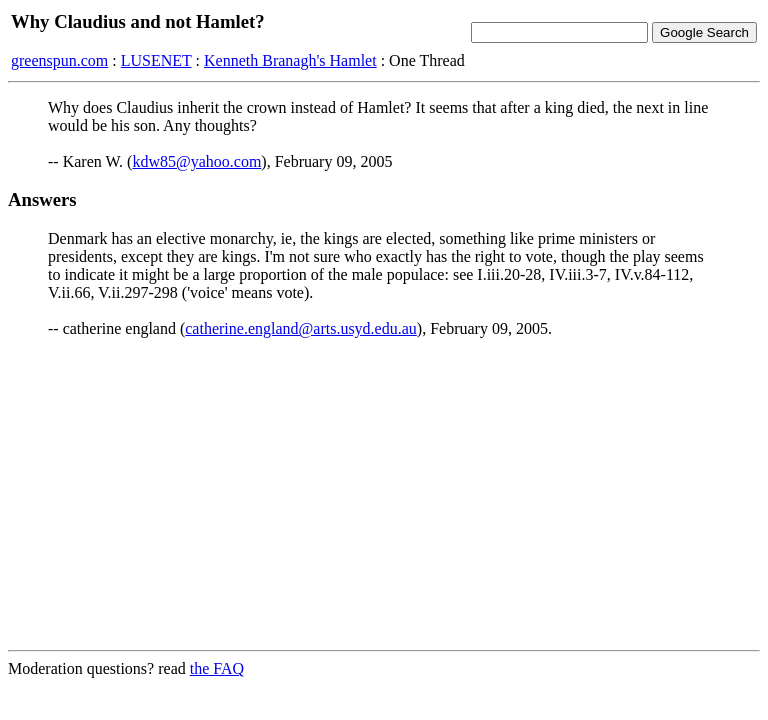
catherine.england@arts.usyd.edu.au (301, 328)
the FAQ (217, 668)
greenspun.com (59, 60)
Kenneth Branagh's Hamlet (290, 60)
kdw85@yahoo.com (196, 161)
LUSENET (156, 60)
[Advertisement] (384, 494)
